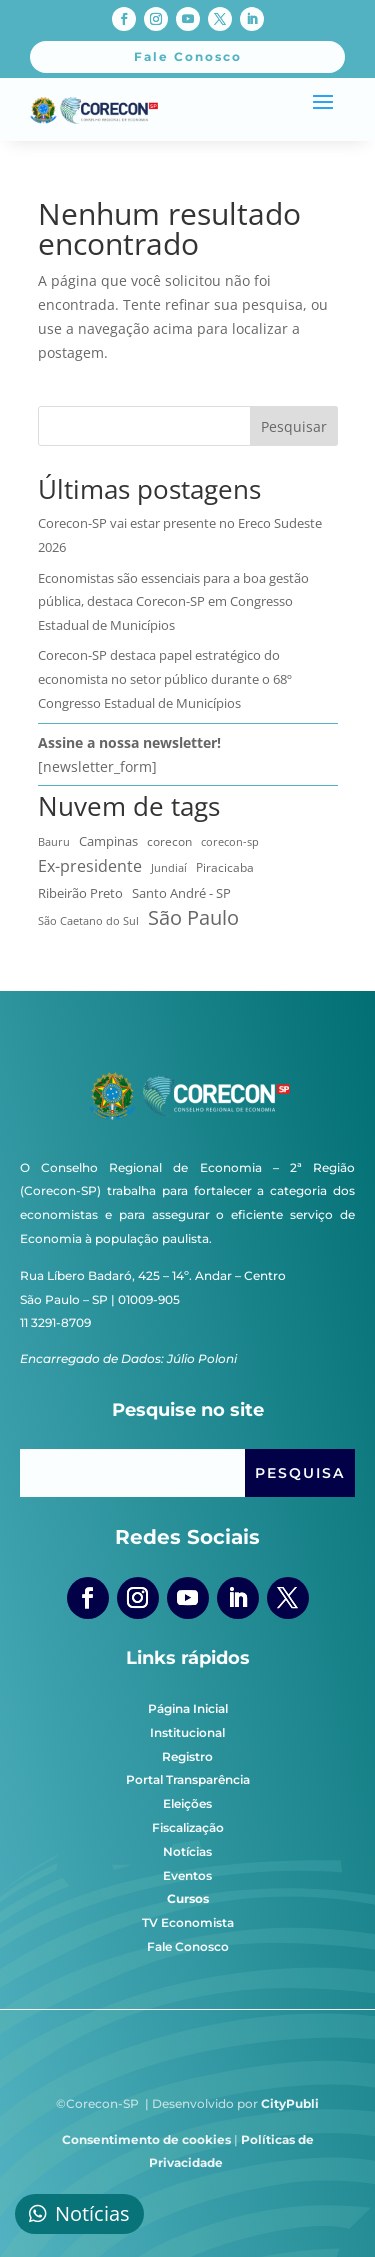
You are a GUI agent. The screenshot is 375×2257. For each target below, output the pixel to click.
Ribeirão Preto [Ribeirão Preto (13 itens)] (80, 893)
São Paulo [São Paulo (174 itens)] (193, 918)
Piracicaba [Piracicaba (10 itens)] (225, 867)
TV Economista (188, 1922)
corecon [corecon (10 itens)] (169, 841)
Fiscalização (188, 1827)
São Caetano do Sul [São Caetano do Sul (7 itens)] (88, 920)
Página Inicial (188, 1708)
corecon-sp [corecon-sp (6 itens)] (230, 842)
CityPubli (290, 2103)
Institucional (187, 1732)
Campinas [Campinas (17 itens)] (108, 841)
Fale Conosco (188, 1946)
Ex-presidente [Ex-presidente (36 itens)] (90, 866)
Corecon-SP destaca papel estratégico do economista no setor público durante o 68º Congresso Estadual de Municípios (165, 679)
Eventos (187, 1875)
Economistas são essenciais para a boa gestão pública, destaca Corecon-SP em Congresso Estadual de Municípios (173, 602)
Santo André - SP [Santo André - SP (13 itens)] (181, 893)
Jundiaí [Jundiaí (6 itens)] (169, 868)
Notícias (187, 1851)
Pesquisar (294, 426)
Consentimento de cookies (146, 2139)
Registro (187, 1756)
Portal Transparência (188, 1779)
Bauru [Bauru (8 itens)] (54, 841)
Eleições (187, 1803)
